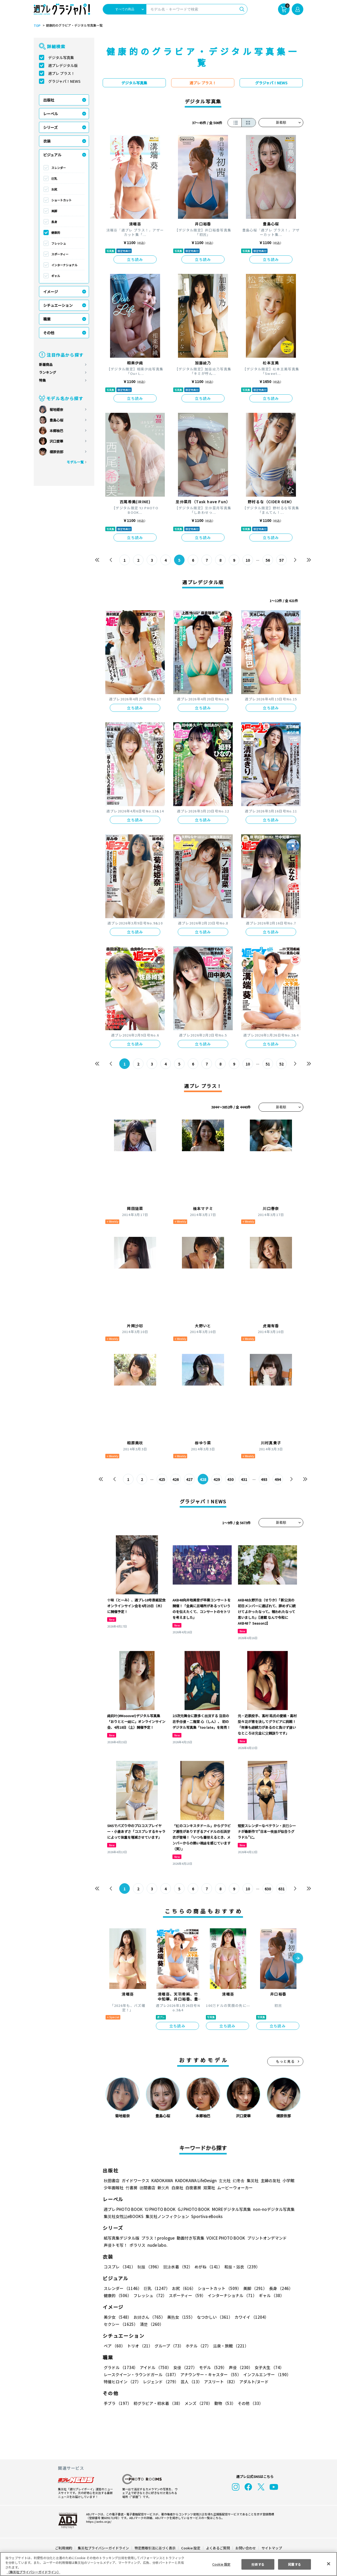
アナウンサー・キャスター (210, 2374)
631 (281, 1888)
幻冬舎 (238, 2180)
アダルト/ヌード (252, 2381)
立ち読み (135, 259)
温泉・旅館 (229, 2346)
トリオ (139, 2346)
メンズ (197, 2403)
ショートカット (61, 200)
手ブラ (117, 2403)
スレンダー (58, 168)
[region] (168, 2564)
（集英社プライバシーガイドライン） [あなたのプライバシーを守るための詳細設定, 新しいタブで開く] (33, 2572)
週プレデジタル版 (63, 65)
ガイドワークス (135, 2180)
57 (281, 560)
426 (175, 1479)
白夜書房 (193, 2187)
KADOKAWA (162, 2180)
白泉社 (177, 2187)
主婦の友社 (270, 2180)
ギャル (55, 276)
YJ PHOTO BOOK (159, 2209)
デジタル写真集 (61, 57)
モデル (211, 2367)
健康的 (55, 232)
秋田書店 (112, 2180)
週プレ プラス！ (61, 73)
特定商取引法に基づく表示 (155, 2548)
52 (281, 1064)
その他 (48, 332)
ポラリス (137, 2245)
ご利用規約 (63, 2548)
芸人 (190, 2381)
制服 (148, 2266)
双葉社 (209, 2187)
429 (217, 1479)
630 (267, 1888)
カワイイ (249, 2317)
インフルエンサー (266, 2374)
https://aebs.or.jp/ (98, 2521)
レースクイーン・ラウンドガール (141, 2374)
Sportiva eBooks (205, 2216)
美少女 (117, 2317)
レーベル (50, 113)
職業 (47, 319)
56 (268, 560)
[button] (297, 1958)
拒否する (257, 2564)
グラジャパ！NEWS (64, 81)
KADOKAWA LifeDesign (195, 2180)
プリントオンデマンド (264, 2238)
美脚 (54, 211)
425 (162, 1479)
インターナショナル (64, 265)
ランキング (47, 372)
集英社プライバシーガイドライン (103, 2548)
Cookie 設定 (190, 2548)
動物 (223, 2403)
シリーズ (50, 127)
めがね (207, 2266)
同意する (294, 2564)
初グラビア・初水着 (157, 2403)
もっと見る (285, 2061)
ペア (114, 2346)
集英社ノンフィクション (166, 2216)
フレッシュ (58, 243)
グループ (168, 2346)
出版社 (48, 100)
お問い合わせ (245, 2548)
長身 (54, 222)
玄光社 (224, 2180)
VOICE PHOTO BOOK (224, 2238)
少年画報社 (113, 2187)
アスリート (219, 2381)
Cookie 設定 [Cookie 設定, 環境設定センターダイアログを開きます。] (221, 2564)
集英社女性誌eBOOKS (123, 2216)
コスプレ (119, 2266)
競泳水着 (176, 2266)
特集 (42, 380)
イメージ (50, 291)
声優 (238, 2367)
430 (230, 1479)
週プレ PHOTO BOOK (123, 2209)
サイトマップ (271, 2548)
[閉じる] (328, 2563)
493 (264, 1479)
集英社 (252, 2180)
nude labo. (157, 2245)
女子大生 (266, 2367)
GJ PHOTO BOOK (191, 2209)
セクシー (285, 2317)
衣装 (47, 141)
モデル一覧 (75, 461)
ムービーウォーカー (235, 2187)
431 (244, 1479)
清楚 (115, 2324)
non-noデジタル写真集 (270, 2209)
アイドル (154, 2367)
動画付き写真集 (190, 2238)
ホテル (197, 2346)
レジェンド (160, 2381)
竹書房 (131, 2187)
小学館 (288, 2180)
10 (248, 560)
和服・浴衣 (240, 2266)
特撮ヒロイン (122, 2381)
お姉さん (148, 2317)
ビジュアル (52, 154)
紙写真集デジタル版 (121, 2238)
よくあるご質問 (218, 2548)
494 (277, 1479)
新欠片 (163, 2187)
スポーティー (59, 254)
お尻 (54, 189)
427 (189, 1479)
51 (268, 1064)
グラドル (120, 2367)
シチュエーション (58, 305)
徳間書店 (147, 2187)
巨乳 (54, 178)
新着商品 (46, 364)
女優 (183, 2367)
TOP (37, 25)
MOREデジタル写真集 (228, 2209)
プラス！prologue (157, 2238)
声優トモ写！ (115, 2245)
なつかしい (213, 2317)
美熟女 (180, 2317)
